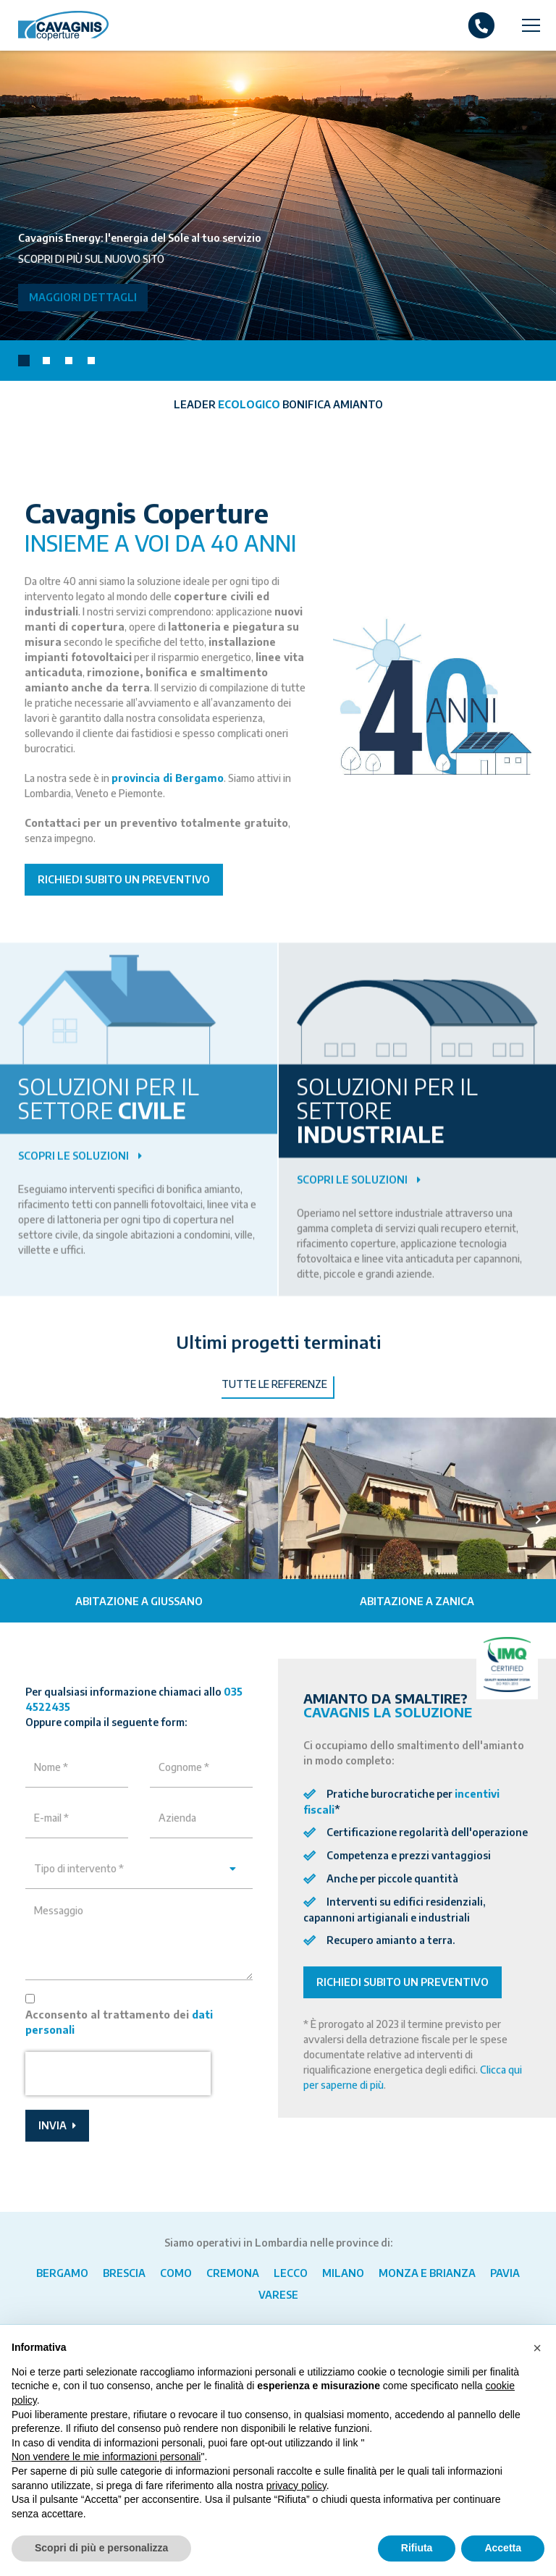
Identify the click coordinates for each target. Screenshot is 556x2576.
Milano (343, 2273)
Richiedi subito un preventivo (124, 914)
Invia (57, 2159)
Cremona (232, 2273)
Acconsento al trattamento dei (119, 2056)
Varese (278, 2295)
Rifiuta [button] (417, 2548)
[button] (24, 360)
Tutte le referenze (274, 1419)
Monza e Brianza (427, 2273)
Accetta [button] (502, 2548)
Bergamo (62, 2273)
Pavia (505, 2273)
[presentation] (538, 1554)
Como (176, 2273)
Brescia (124, 2273)
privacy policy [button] (296, 2485)
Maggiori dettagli (83, 297)
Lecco (291, 2273)
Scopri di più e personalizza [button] (101, 2548)
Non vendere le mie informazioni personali (106, 2456)
